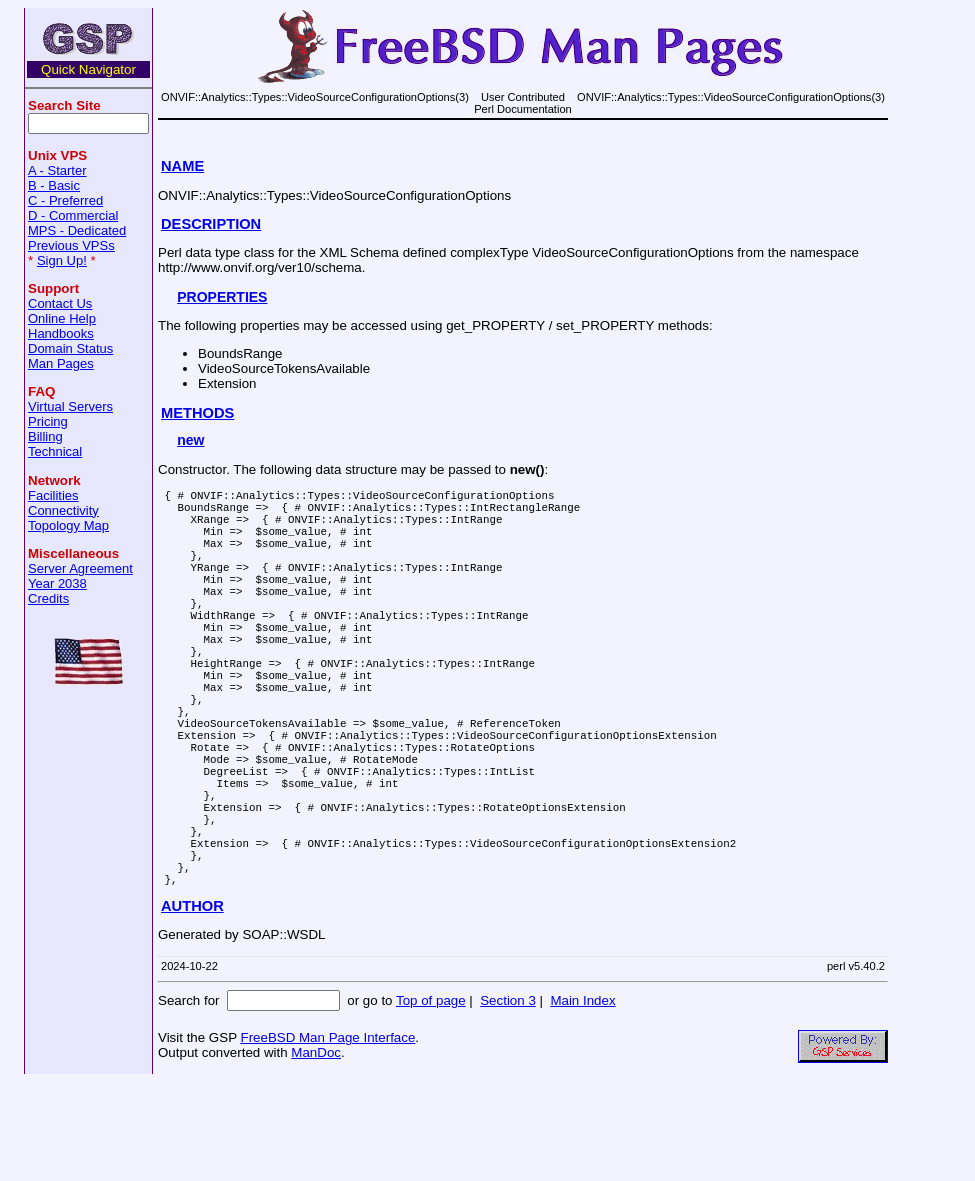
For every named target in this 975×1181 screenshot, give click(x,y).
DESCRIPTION (211, 224)
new (190, 440)
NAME (182, 166)
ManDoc (316, 1151)
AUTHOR (192, 1005)
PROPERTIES (222, 297)
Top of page (431, 1099)
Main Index (582, 1099)
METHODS (197, 413)
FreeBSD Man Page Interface (327, 1136)
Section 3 (508, 1099)
